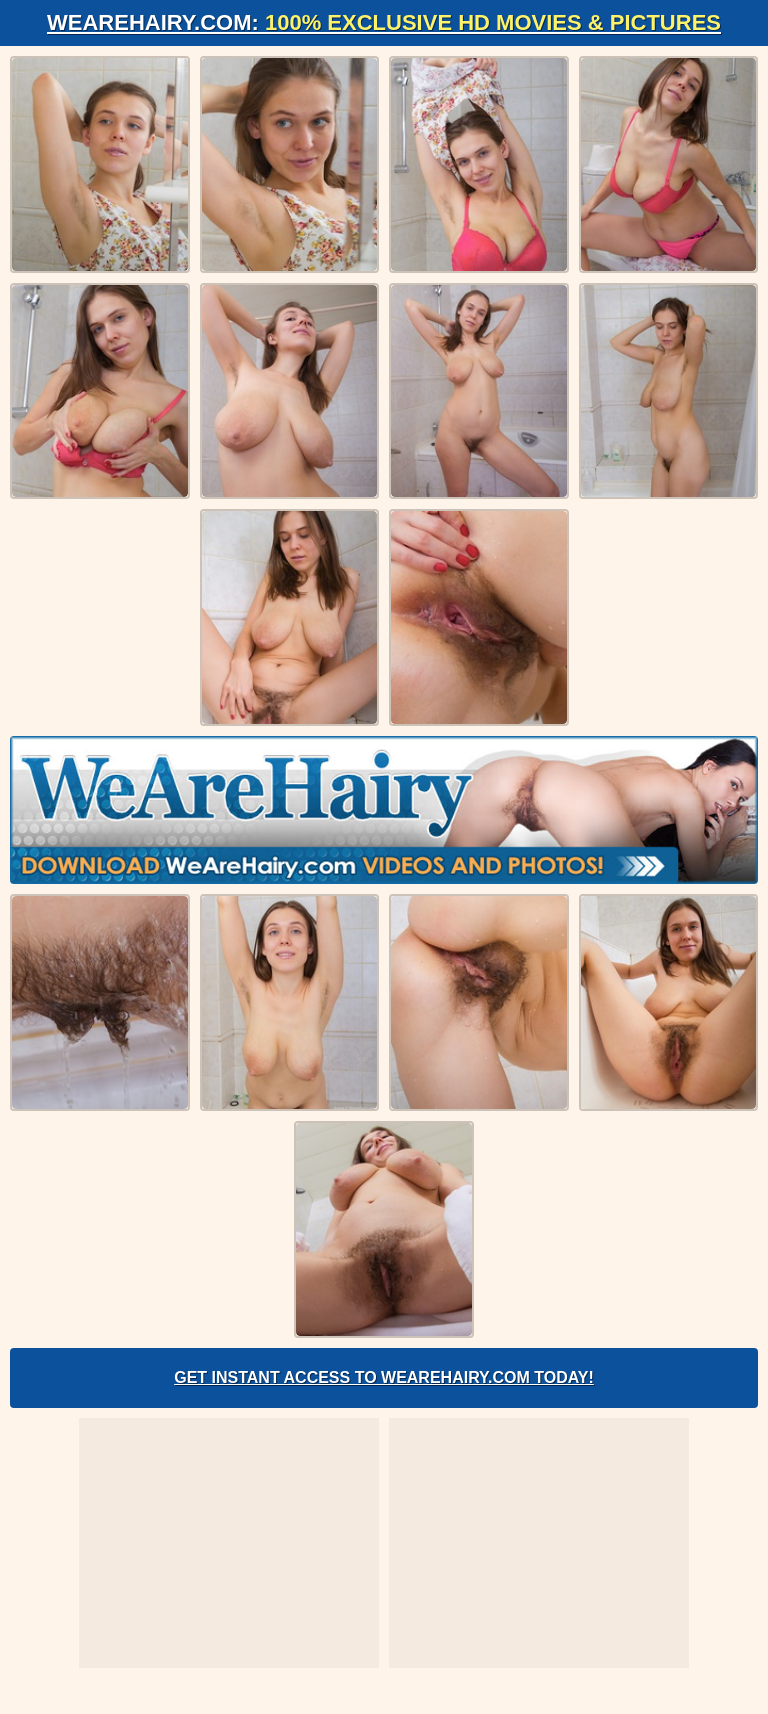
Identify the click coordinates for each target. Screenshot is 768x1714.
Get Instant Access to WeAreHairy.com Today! (384, 1377)
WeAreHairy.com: (384, 22)
